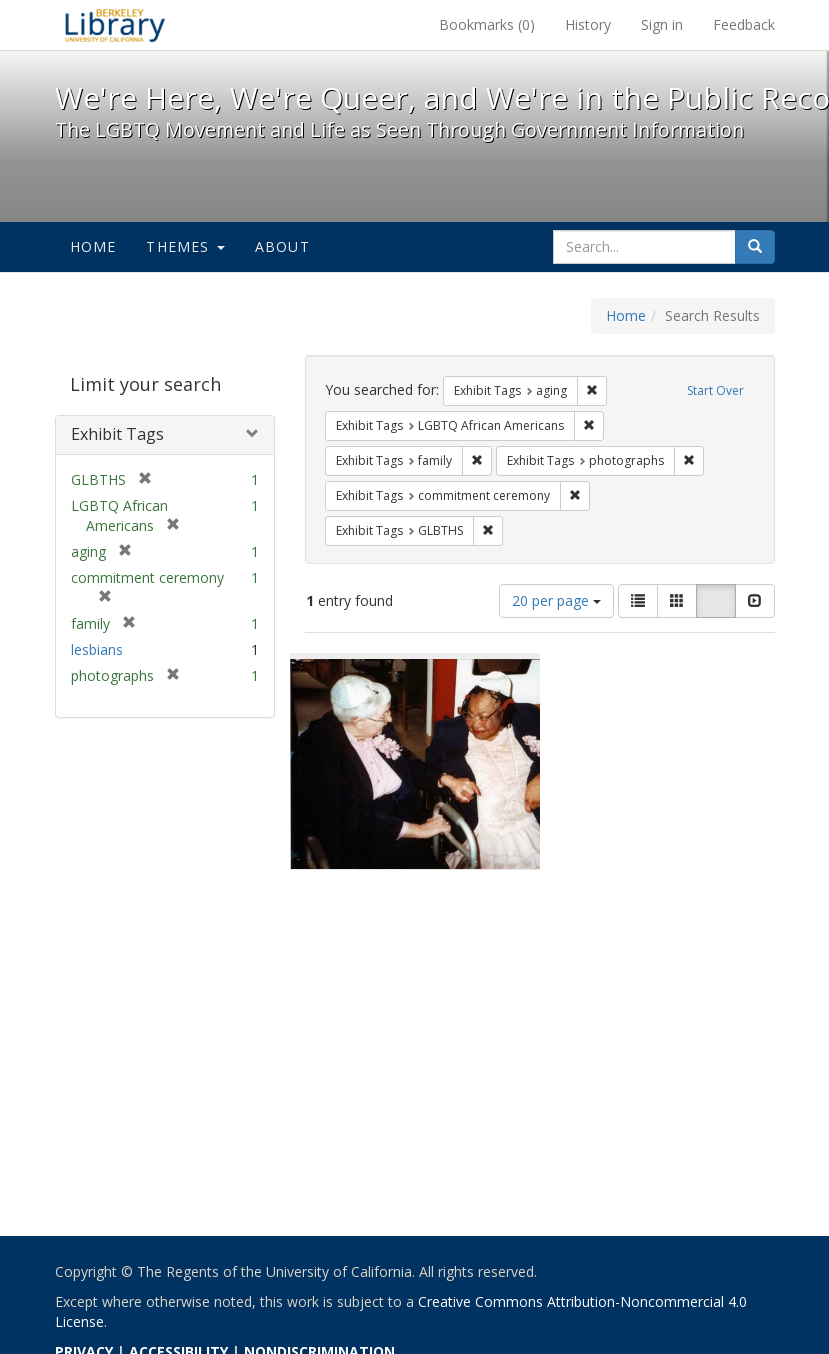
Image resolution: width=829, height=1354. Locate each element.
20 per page (556, 600)
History (588, 24)
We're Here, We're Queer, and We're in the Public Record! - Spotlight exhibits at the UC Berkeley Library (115, 25)
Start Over (715, 390)
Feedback (744, 24)
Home (93, 246)
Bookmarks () (487, 24)
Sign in (662, 24)
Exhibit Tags (117, 434)
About (282, 246)
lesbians (97, 649)
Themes (185, 246)
